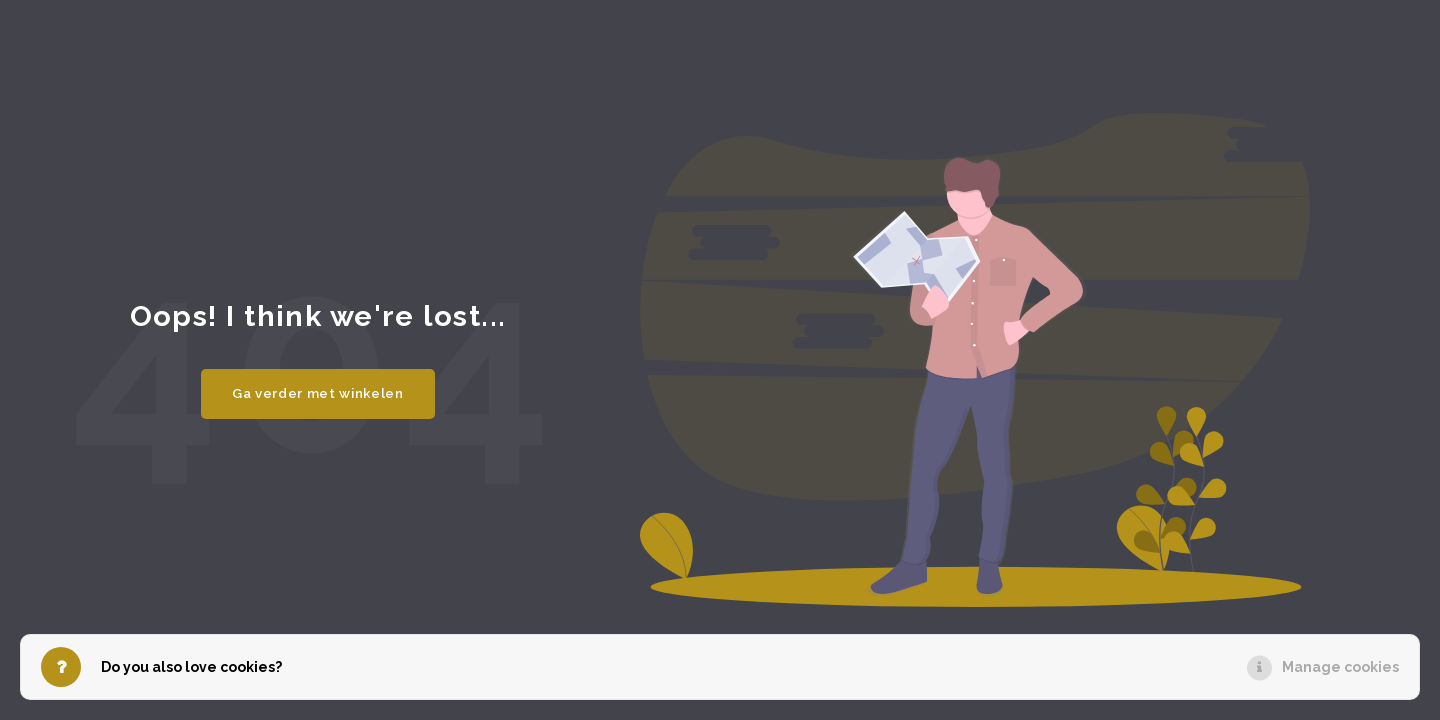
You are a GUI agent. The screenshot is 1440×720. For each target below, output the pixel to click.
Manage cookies (1340, 667)
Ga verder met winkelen (318, 393)
